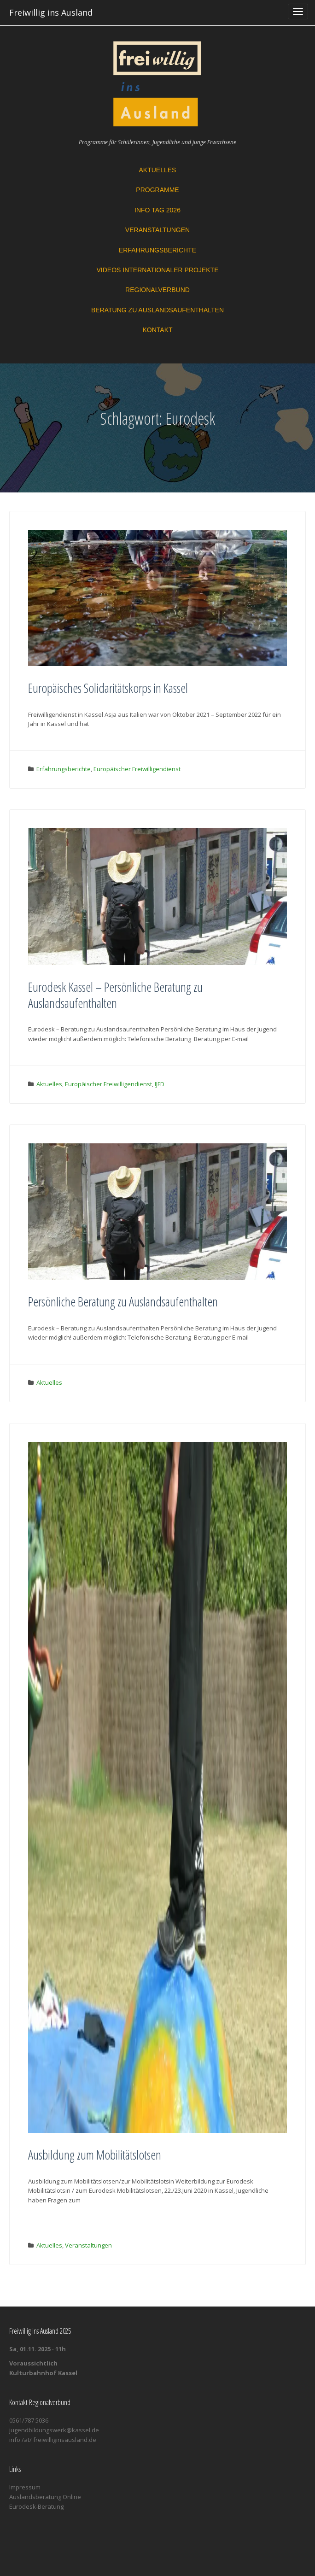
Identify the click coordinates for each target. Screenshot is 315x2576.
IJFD (159, 1084)
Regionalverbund (157, 289)
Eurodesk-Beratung (36, 2506)
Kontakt (157, 330)
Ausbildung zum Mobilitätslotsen (94, 2154)
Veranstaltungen (157, 230)
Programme (157, 189)
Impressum (25, 2487)
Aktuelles (157, 170)
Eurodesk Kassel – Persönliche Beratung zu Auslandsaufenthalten (115, 995)
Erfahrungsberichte (157, 250)
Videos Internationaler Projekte (157, 270)
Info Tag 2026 (157, 210)
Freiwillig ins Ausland (51, 12)
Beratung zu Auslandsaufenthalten (157, 310)
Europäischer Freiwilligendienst (137, 769)
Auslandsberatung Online (45, 2497)
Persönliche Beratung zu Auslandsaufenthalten (123, 1301)
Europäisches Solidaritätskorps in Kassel (108, 688)
